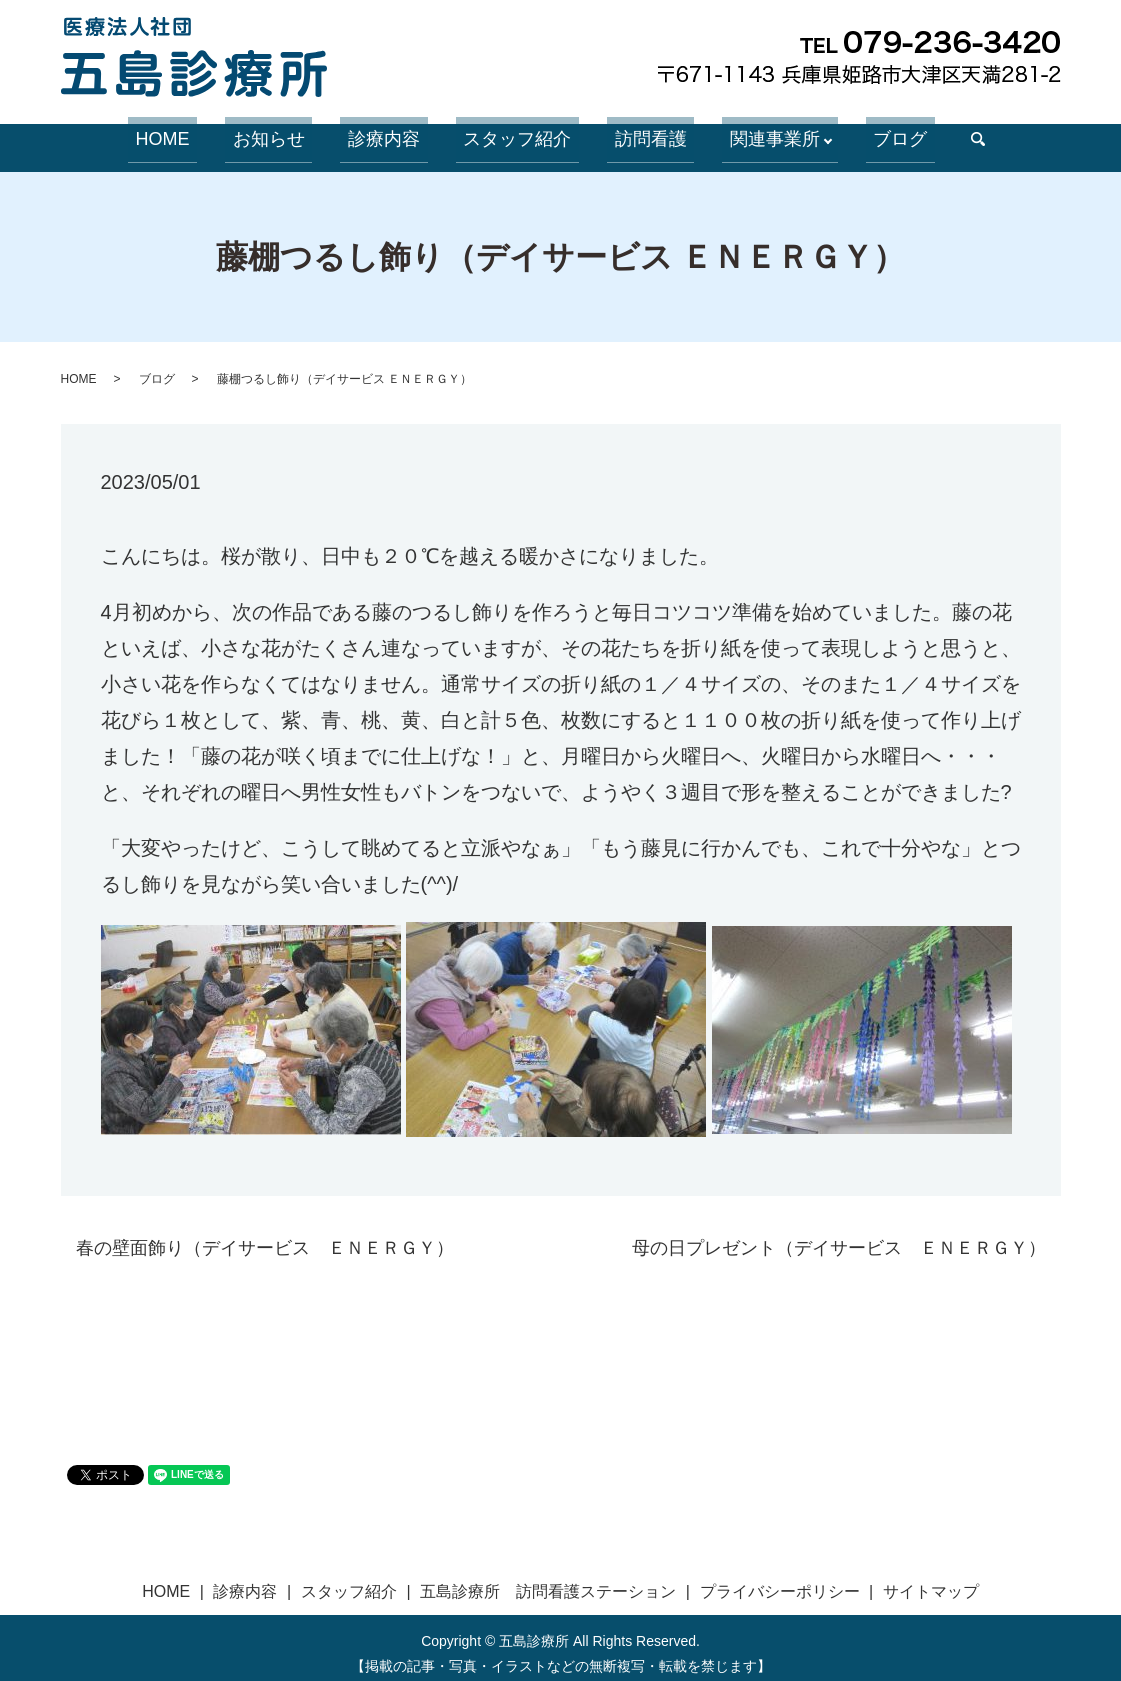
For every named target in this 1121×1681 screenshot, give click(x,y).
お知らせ (296, 134)
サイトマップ (931, 1580)
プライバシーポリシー (780, 1580)
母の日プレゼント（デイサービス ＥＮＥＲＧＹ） (839, 1236)
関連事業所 (741, 134)
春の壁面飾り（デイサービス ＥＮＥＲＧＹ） (265, 1236)
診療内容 (396, 134)
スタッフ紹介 (514, 134)
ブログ (859, 134)
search (929, 135)
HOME (205, 134)
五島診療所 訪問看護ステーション (548, 1580)
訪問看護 (632, 134)
